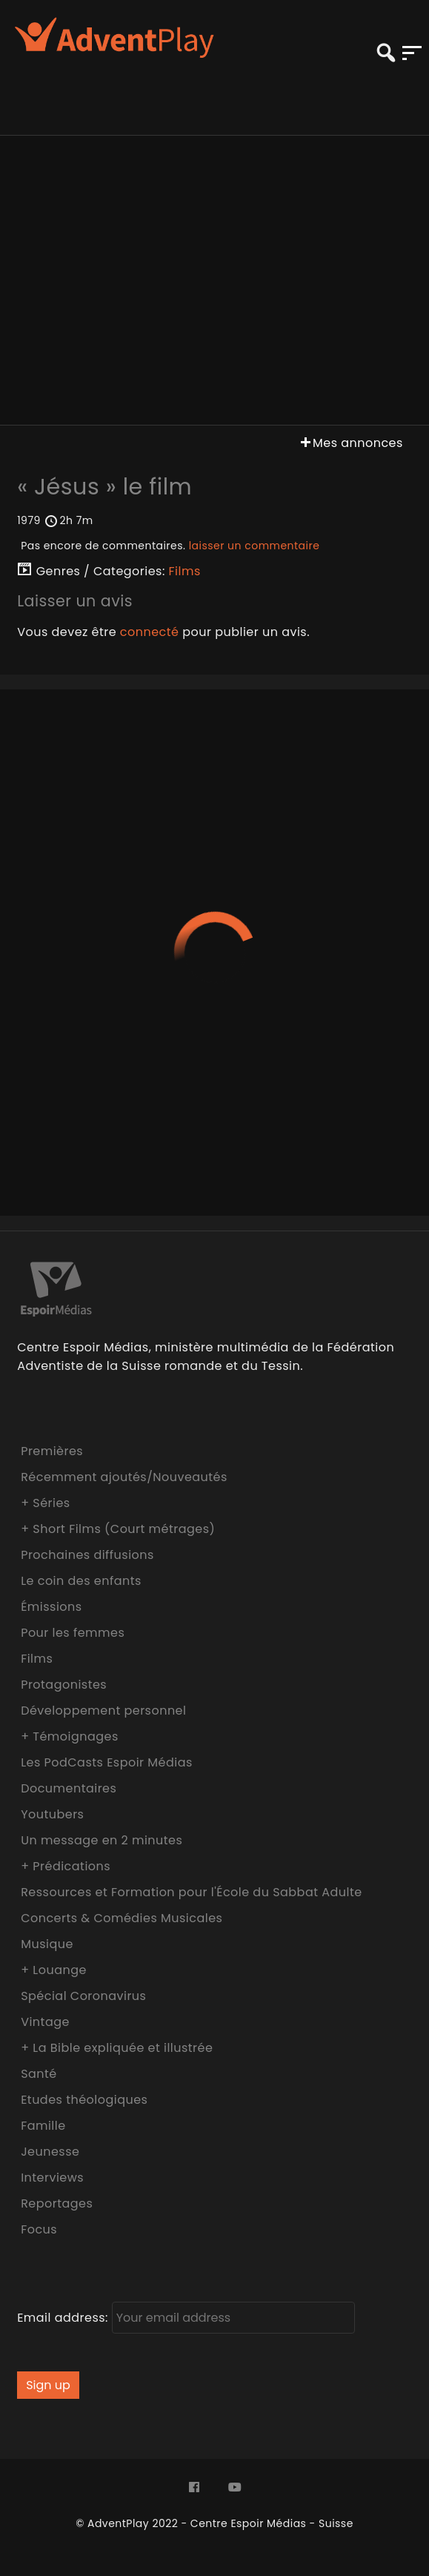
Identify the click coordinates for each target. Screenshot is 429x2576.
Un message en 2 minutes (101, 1840)
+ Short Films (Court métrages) (118, 1528)
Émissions (51, 1606)
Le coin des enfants (81, 1580)
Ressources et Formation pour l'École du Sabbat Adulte (191, 1892)
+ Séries (45, 1503)
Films (185, 571)
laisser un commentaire (254, 545)
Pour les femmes (72, 1632)
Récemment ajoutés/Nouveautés (124, 1477)
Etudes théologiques (84, 2099)
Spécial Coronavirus (83, 1995)
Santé (39, 2073)
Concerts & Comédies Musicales (121, 1918)
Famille (43, 2125)
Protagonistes (64, 1684)
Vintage (45, 2021)
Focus (39, 2229)
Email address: (186, 2317)
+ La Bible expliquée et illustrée (117, 2047)
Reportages (57, 2203)
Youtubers (52, 1814)
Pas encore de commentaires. (170, 545)
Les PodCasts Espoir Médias (107, 1762)
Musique (47, 1944)
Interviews (52, 2177)
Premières (52, 1451)
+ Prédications (65, 1866)
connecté (149, 631)
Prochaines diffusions (87, 1554)
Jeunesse (50, 2151)
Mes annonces (350, 442)
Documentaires (68, 1788)
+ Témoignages (70, 1736)
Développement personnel (103, 1710)
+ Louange (54, 1970)
